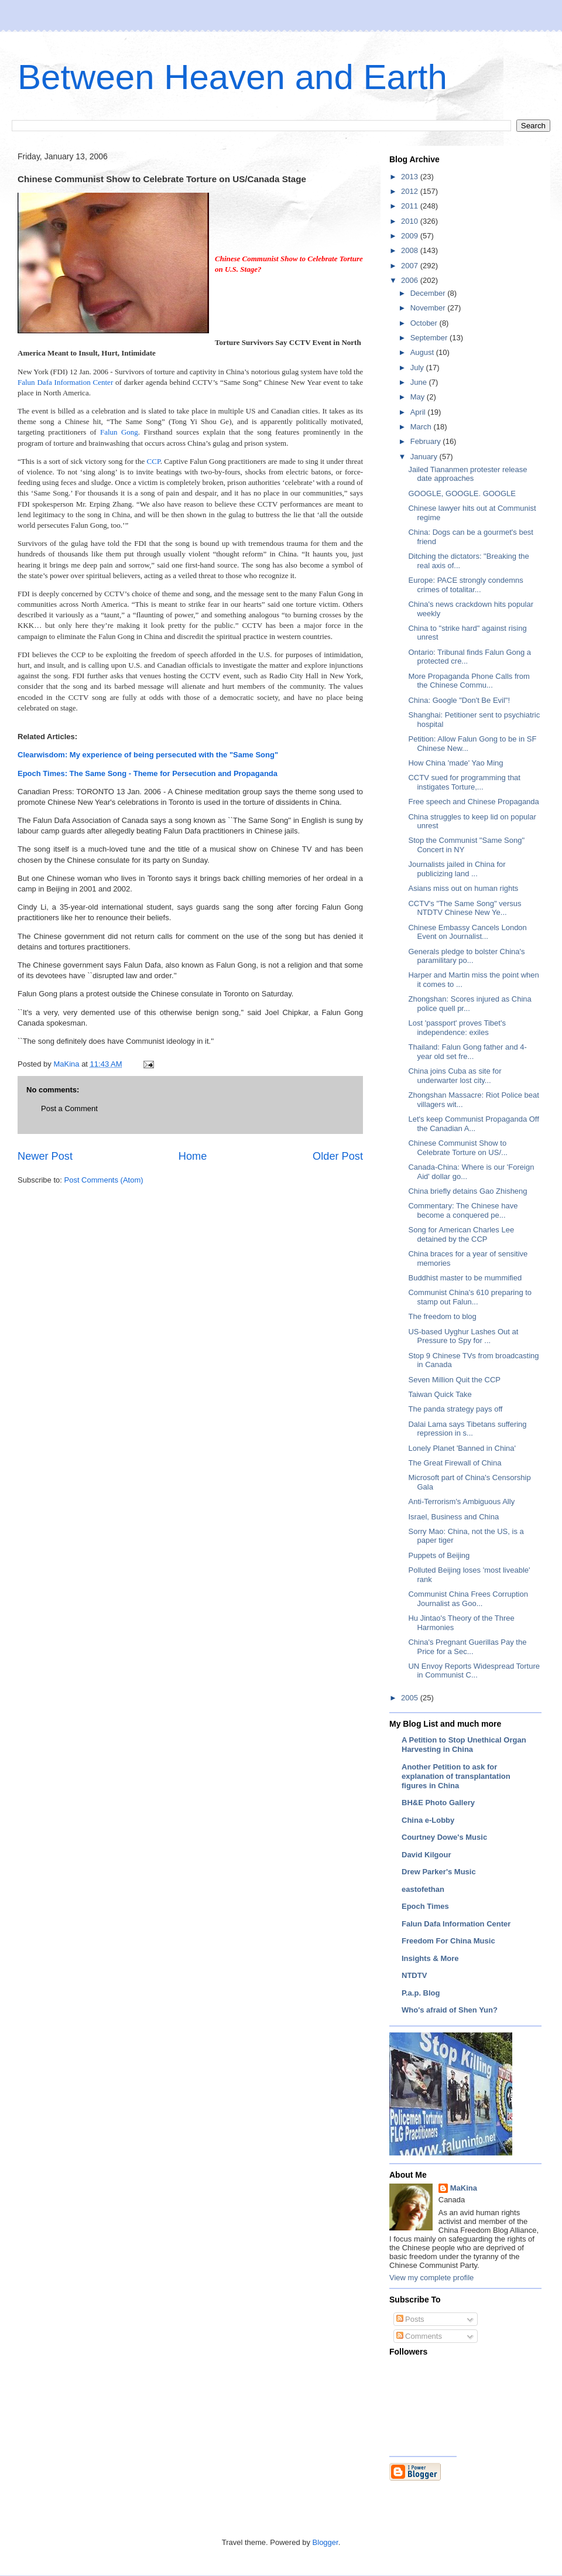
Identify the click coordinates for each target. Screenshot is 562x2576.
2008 (410, 250)
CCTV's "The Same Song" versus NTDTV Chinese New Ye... (464, 908)
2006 (410, 280)
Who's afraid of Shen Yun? (450, 2010)
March (422, 426)
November (429, 307)
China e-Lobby (428, 1820)
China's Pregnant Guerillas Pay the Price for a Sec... (467, 1647)
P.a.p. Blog (421, 1993)
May (418, 396)
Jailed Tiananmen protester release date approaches (467, 474)
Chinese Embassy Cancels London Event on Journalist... (467, 932)
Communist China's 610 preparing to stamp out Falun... (470, 1297)
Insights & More (430, 1958)
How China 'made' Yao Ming (455, 763)
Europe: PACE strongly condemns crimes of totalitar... (465, 585)
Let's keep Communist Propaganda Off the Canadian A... (473, 1124)
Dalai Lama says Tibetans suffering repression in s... (467, 1429)
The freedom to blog (442, 1316)
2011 (410, 205)
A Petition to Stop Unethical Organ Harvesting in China (464, 1744)
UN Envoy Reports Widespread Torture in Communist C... (473, 1671)
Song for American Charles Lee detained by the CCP (461, 1234)
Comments (419, 2336)
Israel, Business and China (453, 1516)
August (423, 352)
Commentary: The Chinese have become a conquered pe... (463, 1210)
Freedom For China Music (448, 1940)
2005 (410, 1697)
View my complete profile (431, 2277)
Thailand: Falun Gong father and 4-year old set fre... (467, 1052)
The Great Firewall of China (454, 1462)
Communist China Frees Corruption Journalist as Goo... (467, 1599)
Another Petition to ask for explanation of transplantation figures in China (456, 1776)
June (419, 382)
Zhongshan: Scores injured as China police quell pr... (469, 1004)
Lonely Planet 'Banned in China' (462, 1448)
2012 (410, 191)
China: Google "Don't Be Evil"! (459, 700)
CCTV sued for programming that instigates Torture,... (464, 782)
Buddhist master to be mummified (465, 1277)
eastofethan (423, 1889)
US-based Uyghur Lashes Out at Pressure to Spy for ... (463, 1336)
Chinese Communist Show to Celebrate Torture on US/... (457, 1148)
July (418, 367)
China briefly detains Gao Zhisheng (467, 1191)
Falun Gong (119, 432)
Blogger (325, 2542)
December (429, 293)
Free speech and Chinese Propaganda (473, 801)
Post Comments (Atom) (103, 1180)
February (426, 441)
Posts (410, 2319)
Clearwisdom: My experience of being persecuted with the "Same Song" (148, 754)
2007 (410, 265)
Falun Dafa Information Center (65, 382)
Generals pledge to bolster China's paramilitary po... (466, 956)
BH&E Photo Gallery (438, 1802)
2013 (410, 176)
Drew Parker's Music (439, 1871)
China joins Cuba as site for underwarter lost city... (454, 1076)
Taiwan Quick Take (439, 1394)
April (419, 412)
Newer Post (45, 1156)
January (425, 456)
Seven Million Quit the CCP (454, 1379)
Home (193, 1156)
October (425, 323)
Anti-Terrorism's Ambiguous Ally (461, 1501)
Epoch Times (425, 1906)
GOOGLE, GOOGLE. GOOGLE (462, 493)
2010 (410, 221)
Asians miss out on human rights (463, 888)
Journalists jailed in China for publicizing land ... (456, 869)
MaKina (463, 2188)
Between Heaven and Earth (232, 77)
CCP (153, 461)
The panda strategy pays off (455, 1409)
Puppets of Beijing (439, 1555)
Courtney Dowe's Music (444, 1837)
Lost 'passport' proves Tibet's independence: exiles (456, 1028)
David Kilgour (426, 1854)
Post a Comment (69, 1108)
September (430, 337)
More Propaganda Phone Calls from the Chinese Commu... (468, 681)
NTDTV (414, 1975)
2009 (410, 235)
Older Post (338, 1156)
